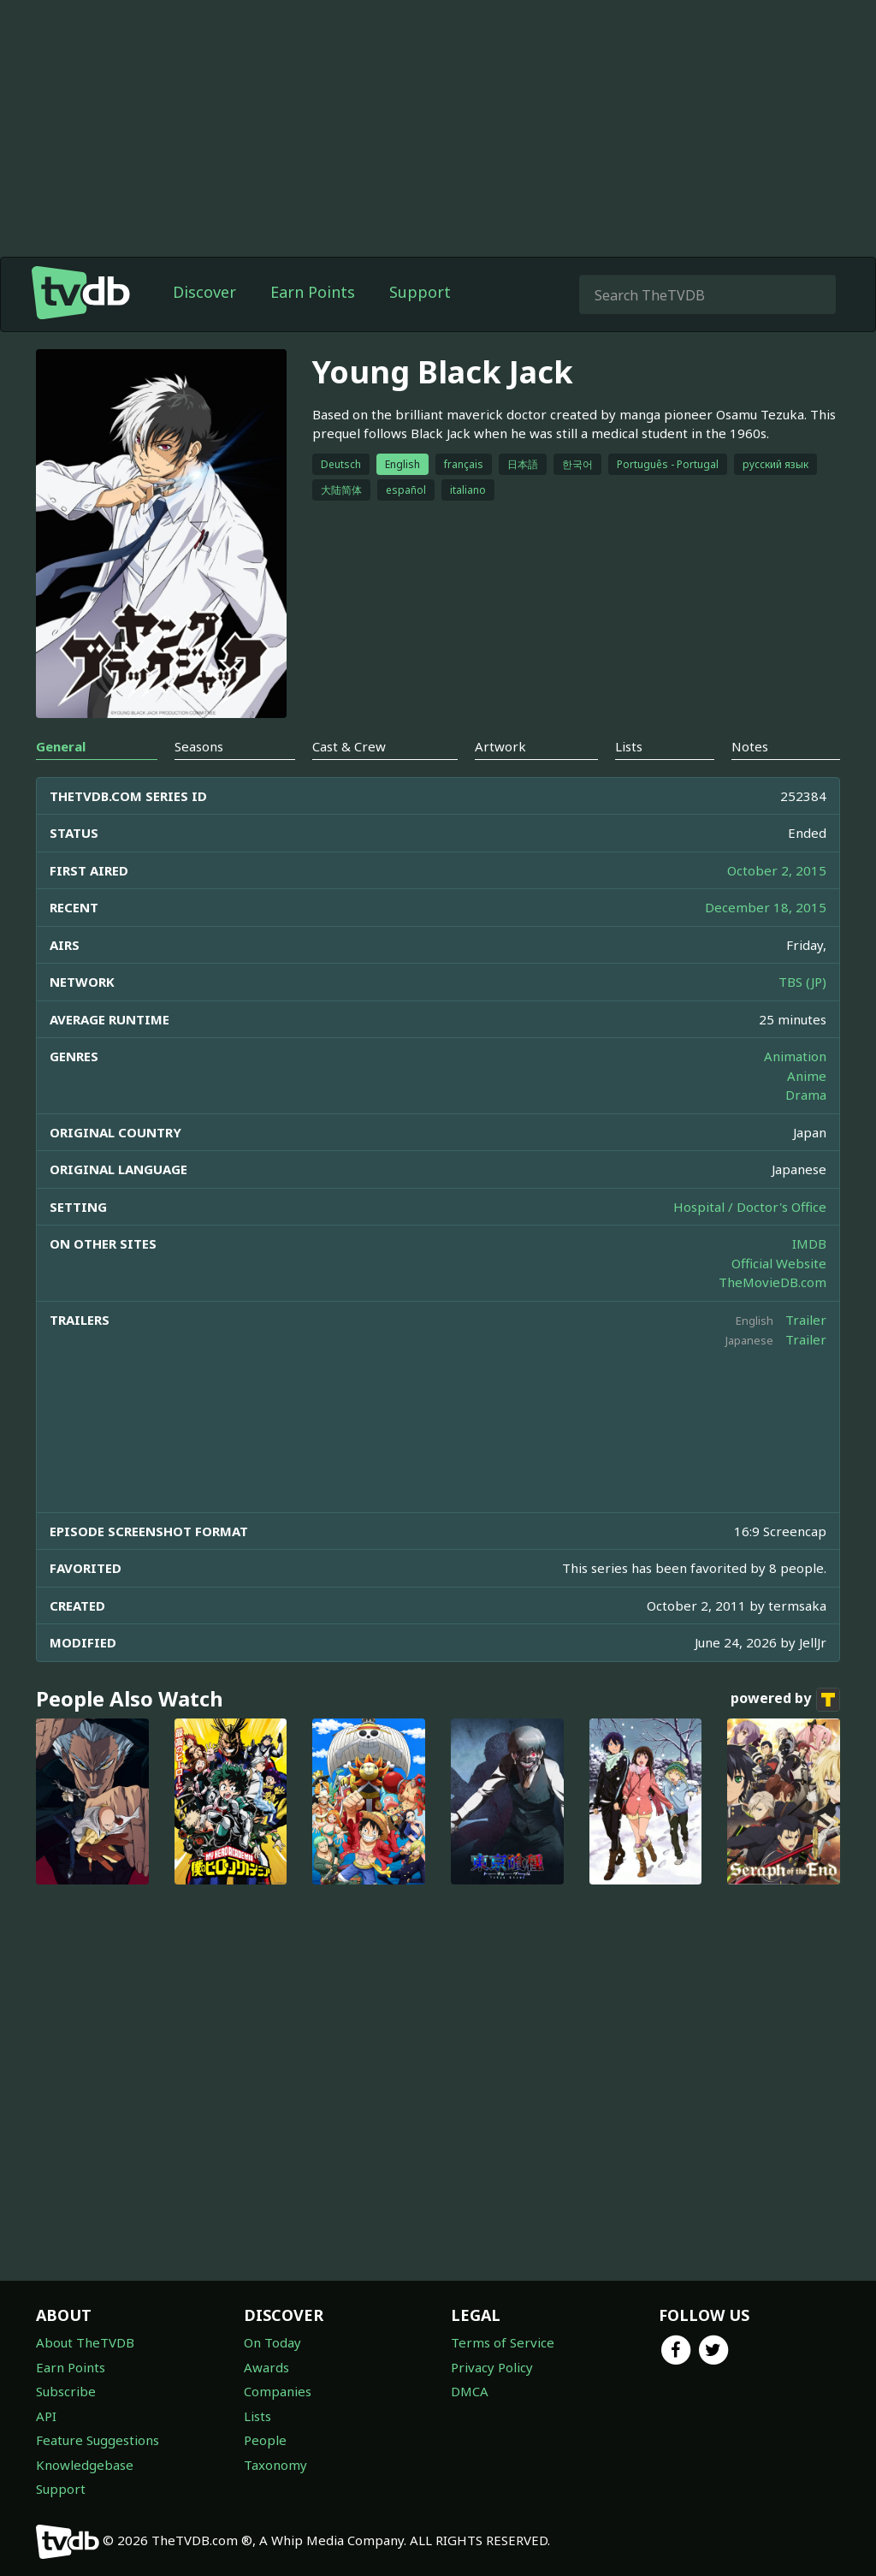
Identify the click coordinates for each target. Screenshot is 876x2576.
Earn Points (312, 292)
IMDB (809, 1243)
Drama (805, 1094)
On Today (272, 2342)
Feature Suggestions (97, 2439)
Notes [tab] (749, 746)
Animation (795, 1056)
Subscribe (66, 2391)
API (46, 2416)
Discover (204, 292)
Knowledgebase (84, 2464)
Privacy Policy (492, 2367)
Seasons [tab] (199, 746)
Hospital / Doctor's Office (749, 1206)
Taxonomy (275, 2464)
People (265, 2439)
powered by (785, 1700)
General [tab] (61, 746)
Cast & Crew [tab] (349, 746)
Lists (257, 2416)
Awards (266, 2367)
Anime (806, 1075)
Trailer (805, 1319)
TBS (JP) (802, 981)
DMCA (469, 2391)
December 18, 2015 (765, 907)
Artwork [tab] (500, 746)
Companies (277, 2391)
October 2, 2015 (776, 870)
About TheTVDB (85, 2342)
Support (420, 292)
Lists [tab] (628, 746)
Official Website (778, 1263)
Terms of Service (502, 2342)
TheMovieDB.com (772, 1282)
